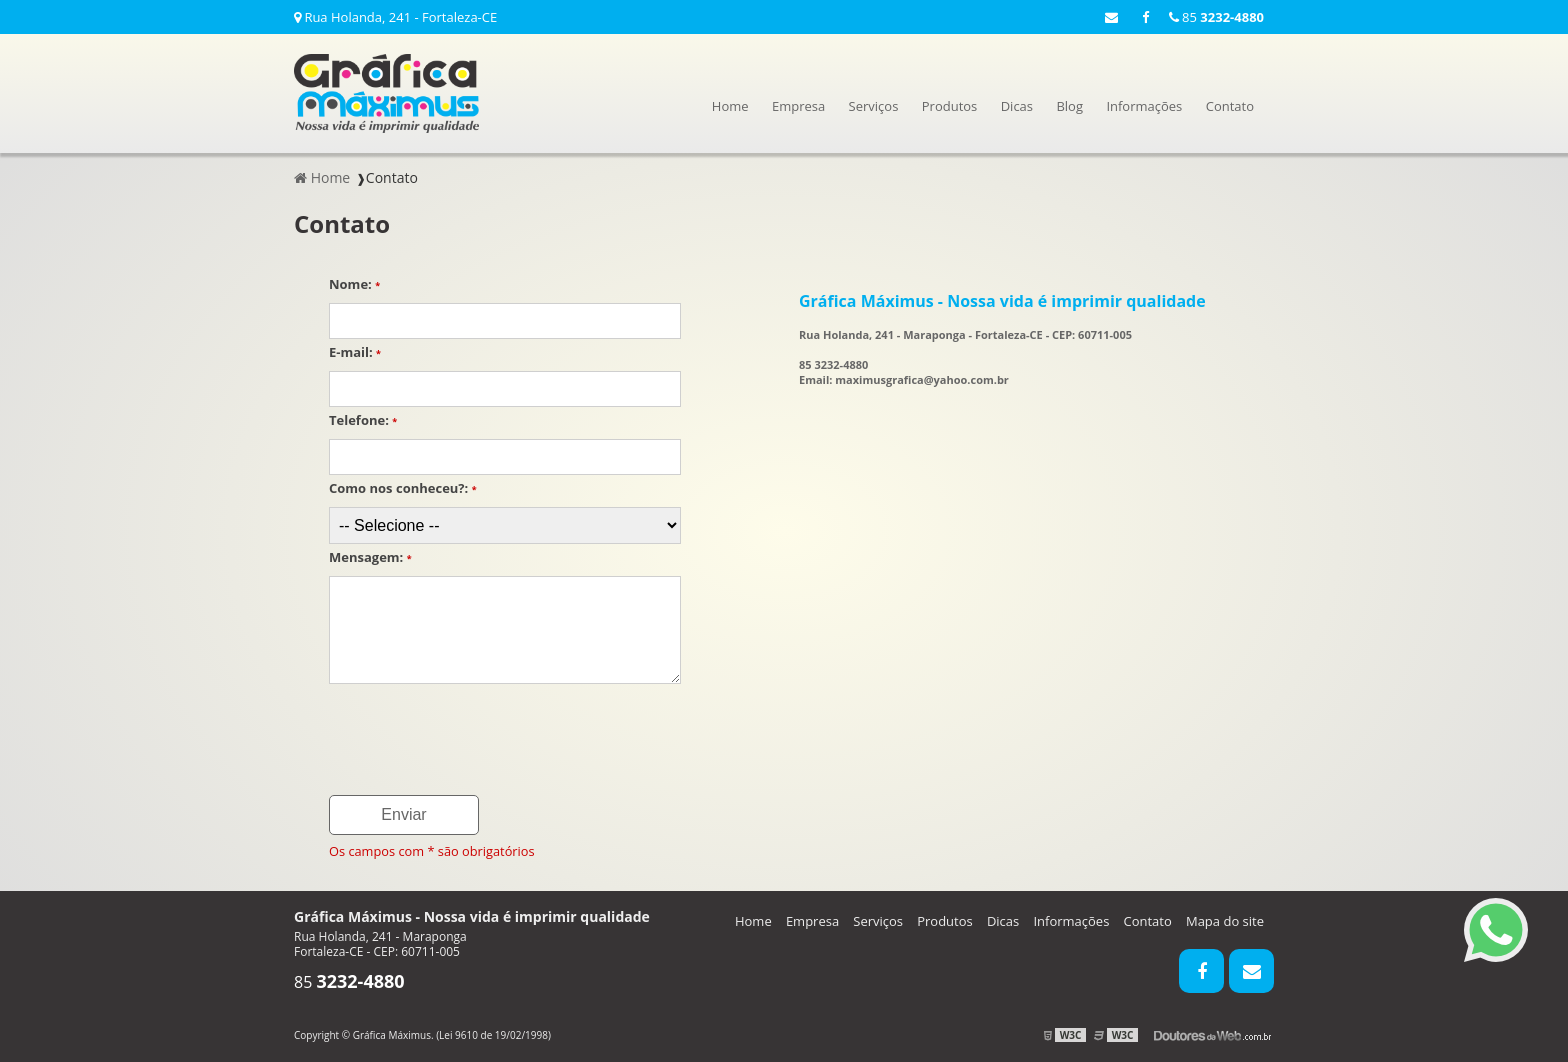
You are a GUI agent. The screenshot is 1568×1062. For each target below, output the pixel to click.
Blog (1069, 106)
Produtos (950, 106)
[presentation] (481, 741)
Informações (1144, 106)
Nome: (354, 284)
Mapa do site (1225, 921)
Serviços (874, 106)
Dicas (1017, 106)
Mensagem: (370, 557)
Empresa (798, 106)
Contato (1230, 106)
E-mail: (355, 352)
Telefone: (363, 420)
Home (730, 106)
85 (1216, 17)
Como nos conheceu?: (403, 488)
